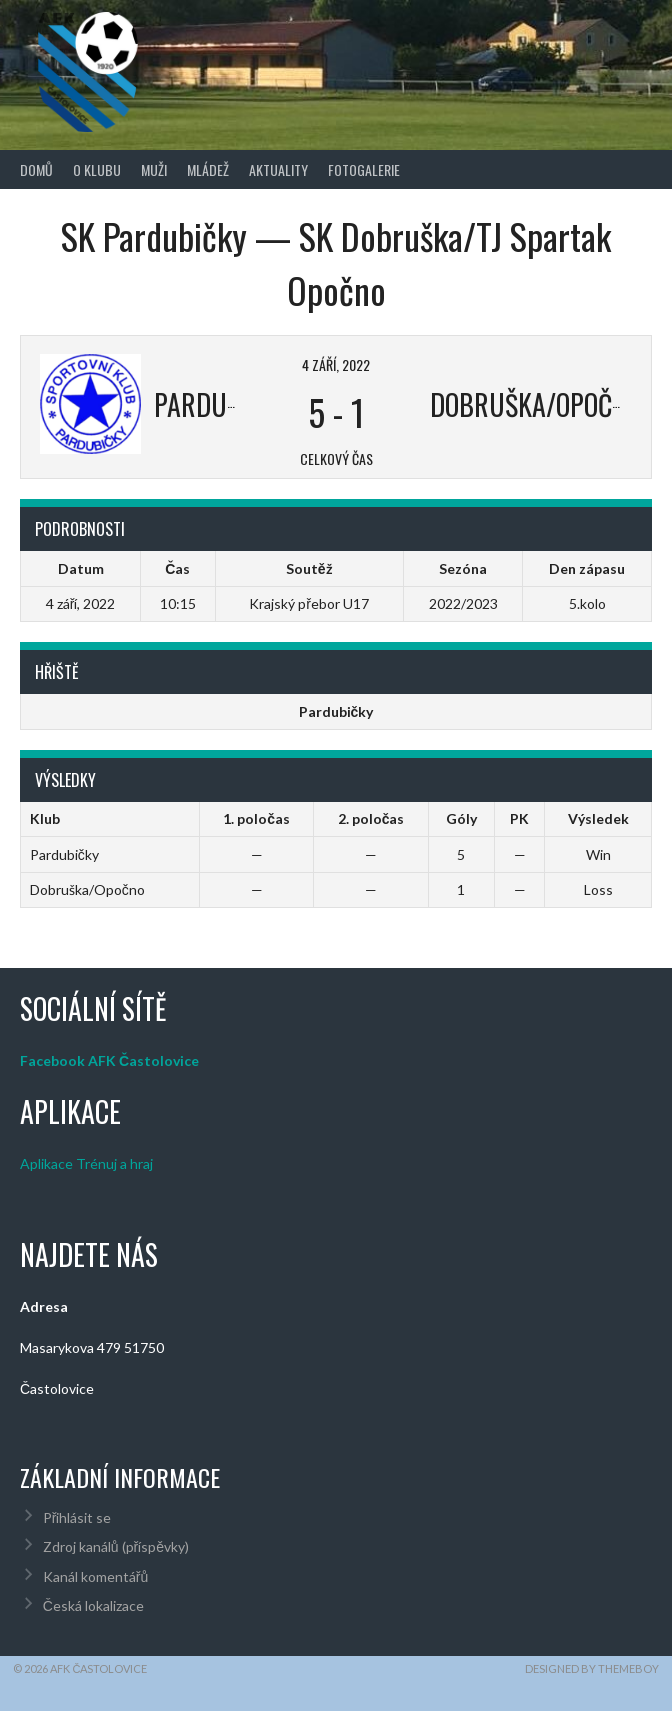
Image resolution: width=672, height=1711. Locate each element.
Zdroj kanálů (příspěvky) (116, 1546)
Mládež (208, 169)
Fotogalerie (364, 169)
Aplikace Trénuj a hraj (86, 1163)
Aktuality (278, 169)
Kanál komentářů (95, 1576)
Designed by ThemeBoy (592, 1668)
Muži (154, 169)
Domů (36, 169)
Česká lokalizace (93, 1605)
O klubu (97, 169)
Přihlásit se (77, 1517)
